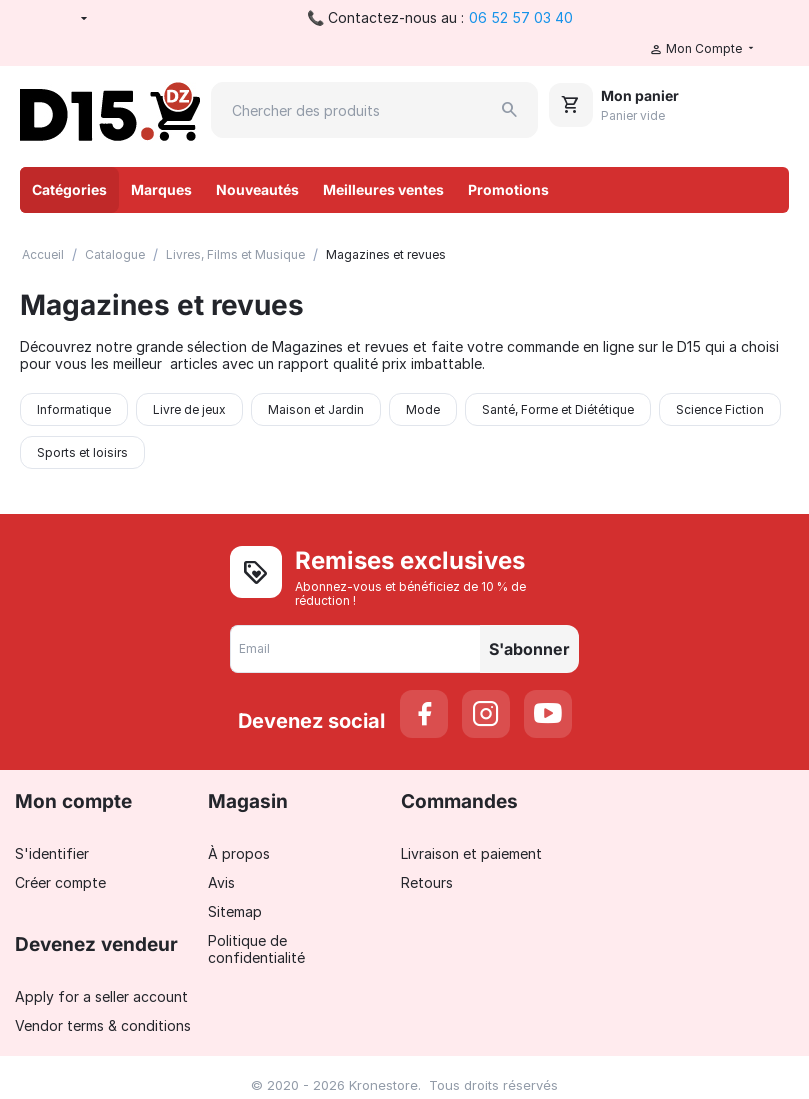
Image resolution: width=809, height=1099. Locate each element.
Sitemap (235, 911)
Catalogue (115, 254)
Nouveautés (257, 189)
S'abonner (529, 649)
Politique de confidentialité (256, 949)
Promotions (508, 189)
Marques (161, 189)
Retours (427, 882)
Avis (221, 882)
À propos (239, 853)
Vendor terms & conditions (103, 1025)
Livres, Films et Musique (235, 254)
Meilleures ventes (383, 189)
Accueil (43, 254)
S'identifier (52, 853)
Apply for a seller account (101, 996)
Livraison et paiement (471, 853)
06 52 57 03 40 (521, 17)
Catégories (69, 189)
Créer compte (60, 882)
